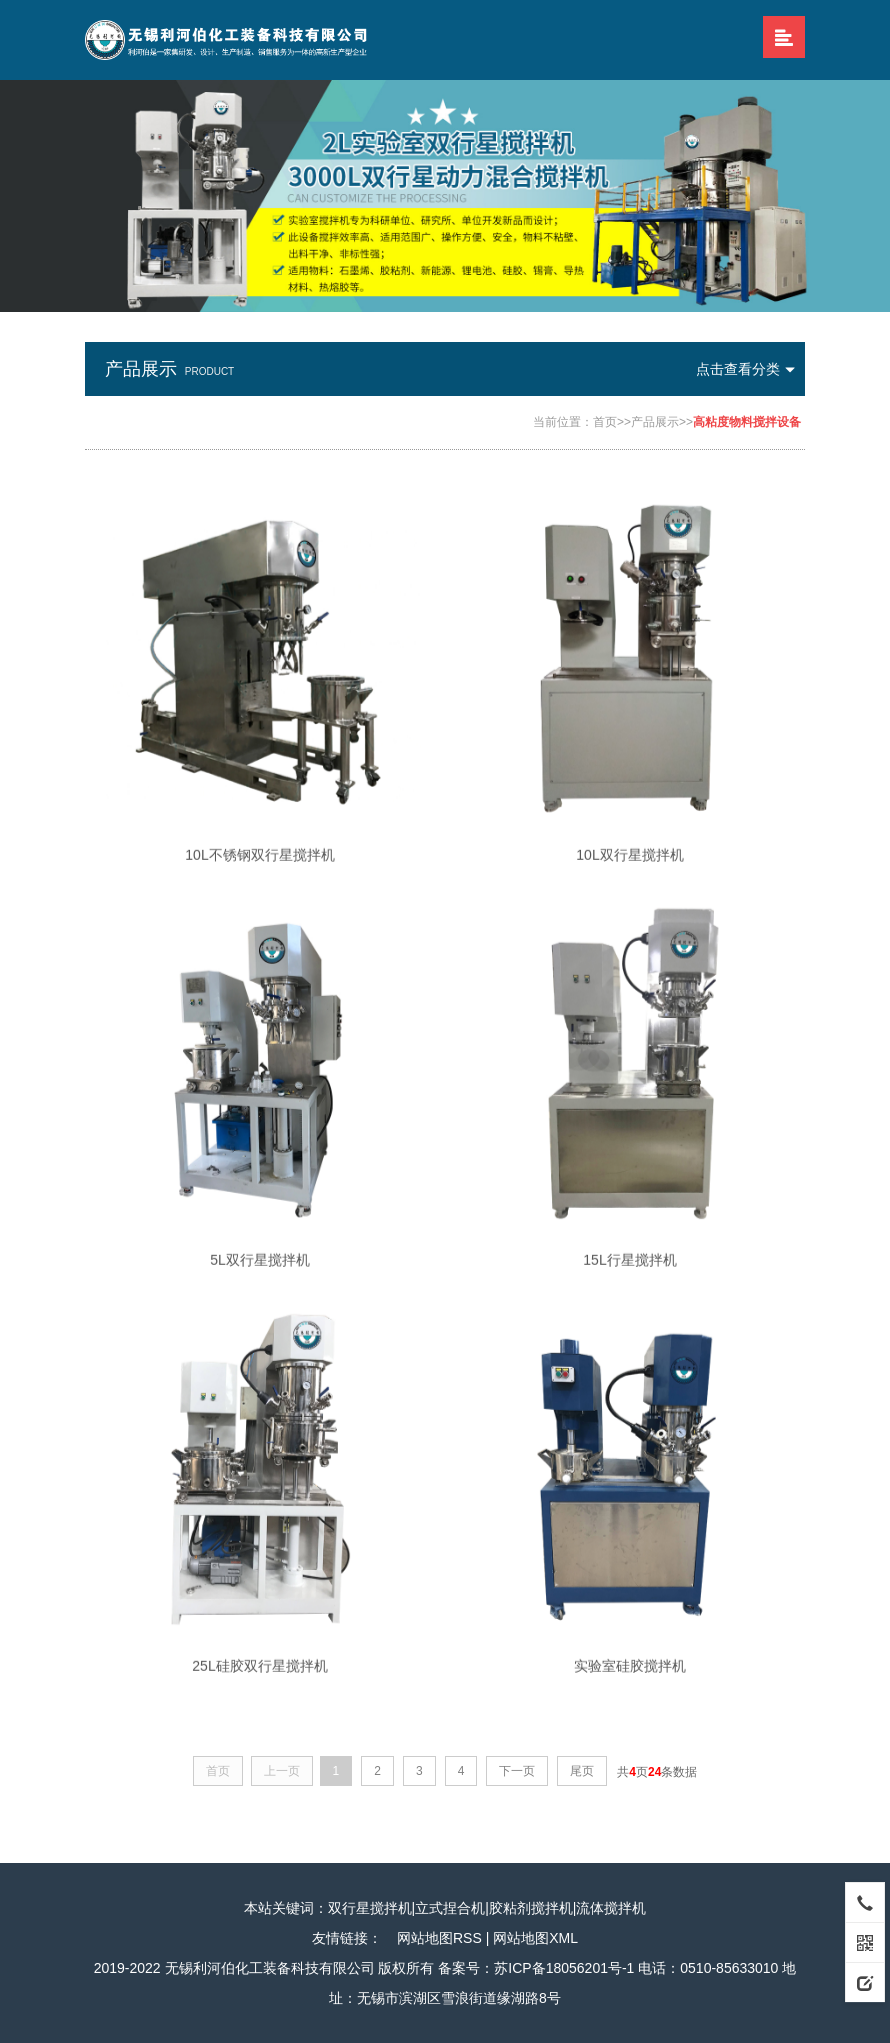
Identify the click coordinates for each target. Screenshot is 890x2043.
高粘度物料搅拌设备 (747, 422)
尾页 (582, 1771)
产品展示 (655, 422)
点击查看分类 (750, 369)
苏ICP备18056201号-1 (564, 1968)
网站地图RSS (439, 1938)
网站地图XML (535, 1938)
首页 (605, 422)
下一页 (517, 1771)
